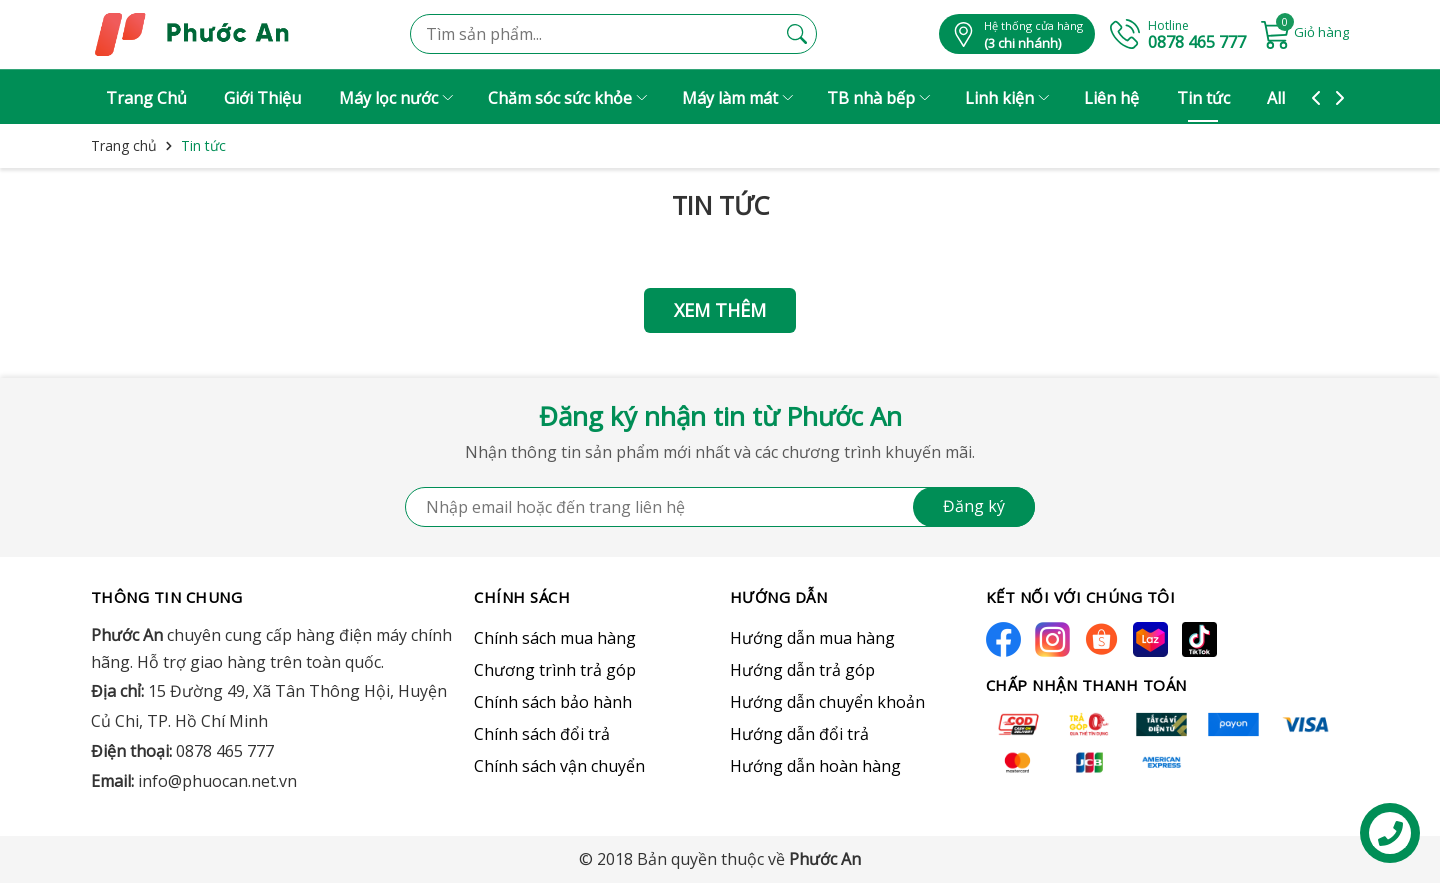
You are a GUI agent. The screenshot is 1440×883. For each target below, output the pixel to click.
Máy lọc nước (397, 98)
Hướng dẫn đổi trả (799, 734)
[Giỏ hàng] (1305, 33)
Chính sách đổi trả (542, 734)
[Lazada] (1150, 639)
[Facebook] (1003, 639)
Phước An (825, 859)
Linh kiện (1009, 98)
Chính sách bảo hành (553, 702)
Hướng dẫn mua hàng (812, 638)
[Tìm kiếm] (797, 34)
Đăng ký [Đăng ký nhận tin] (974, 506)
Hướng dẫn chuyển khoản (827, 702)
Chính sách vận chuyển (559, 766)
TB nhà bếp (881, 98)
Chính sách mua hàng (555, 638)
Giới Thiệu (262, 98)
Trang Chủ (146, 98)
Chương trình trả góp (555, 670)
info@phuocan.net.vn (217, 781)
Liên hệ (1112, 98)
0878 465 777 (225, 751)
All (1277, 98)
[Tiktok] (1199, 639)
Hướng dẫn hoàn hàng (815, 766)
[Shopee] (1101, 639)
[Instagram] (1052, 639)
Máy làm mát (739, 98)
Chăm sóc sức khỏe (569, 98)
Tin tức (1204, 98)
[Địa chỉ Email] (720, 507)
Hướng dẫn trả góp (802, 670)
